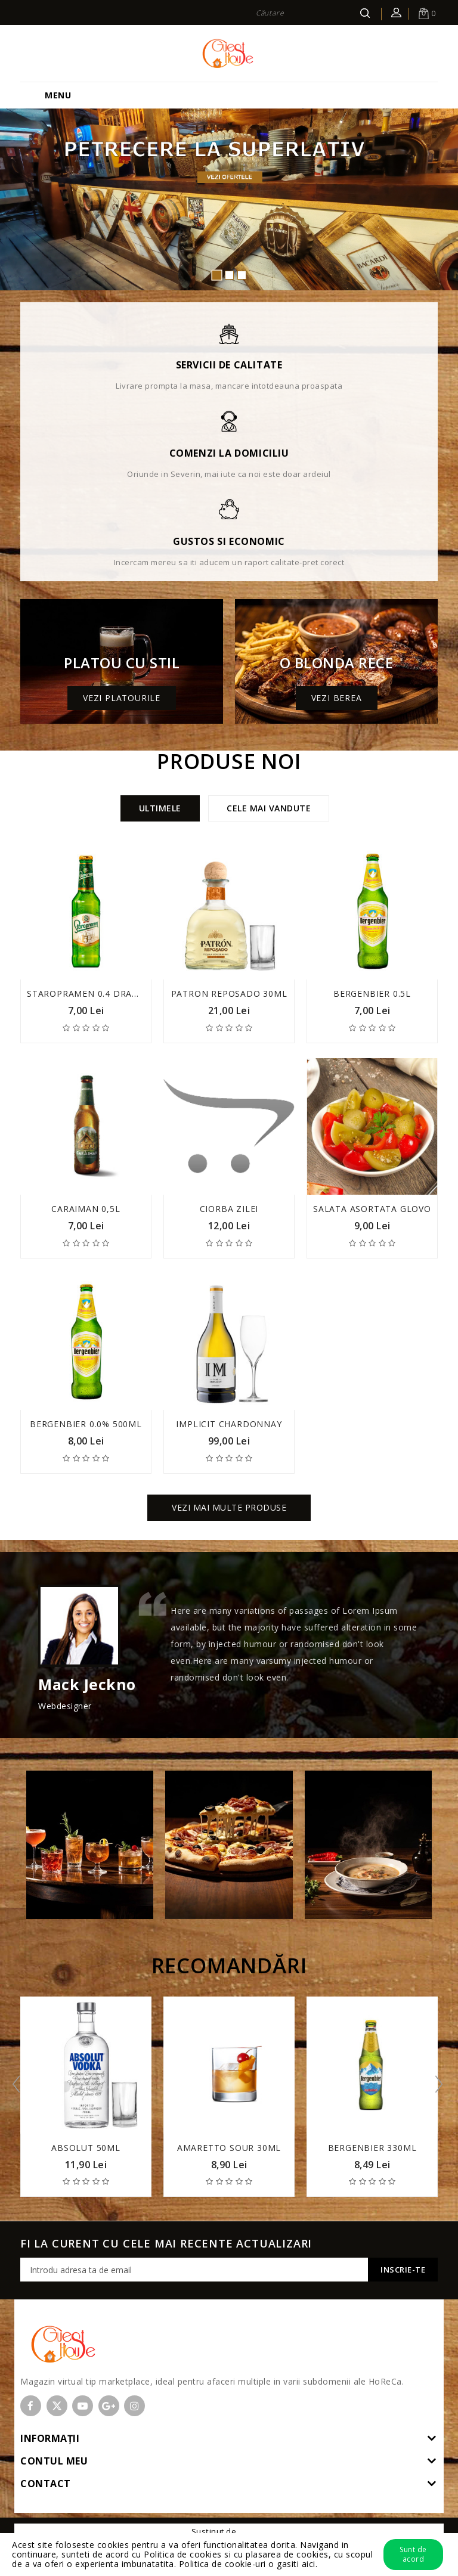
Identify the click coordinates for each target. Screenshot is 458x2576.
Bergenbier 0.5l (372, 993)
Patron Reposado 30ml (229, 993)
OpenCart (257, 2531)
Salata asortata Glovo (372, 1208)
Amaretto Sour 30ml (229, 2147)
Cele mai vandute (269, 808)
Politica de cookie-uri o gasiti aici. (248, 2563)
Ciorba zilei (229, 1208)
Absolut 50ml (85, 2147)
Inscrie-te (402, 2269)
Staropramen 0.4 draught (92, 993)
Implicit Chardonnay (228, 1424)
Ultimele (160, 808)
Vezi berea (336, 697)
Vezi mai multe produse (229, 1507)
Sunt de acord (413, 2554)
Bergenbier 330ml (372, 2147)
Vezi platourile (121, 697)
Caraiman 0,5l (85, 1208)
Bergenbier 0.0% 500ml (86, 1424)
